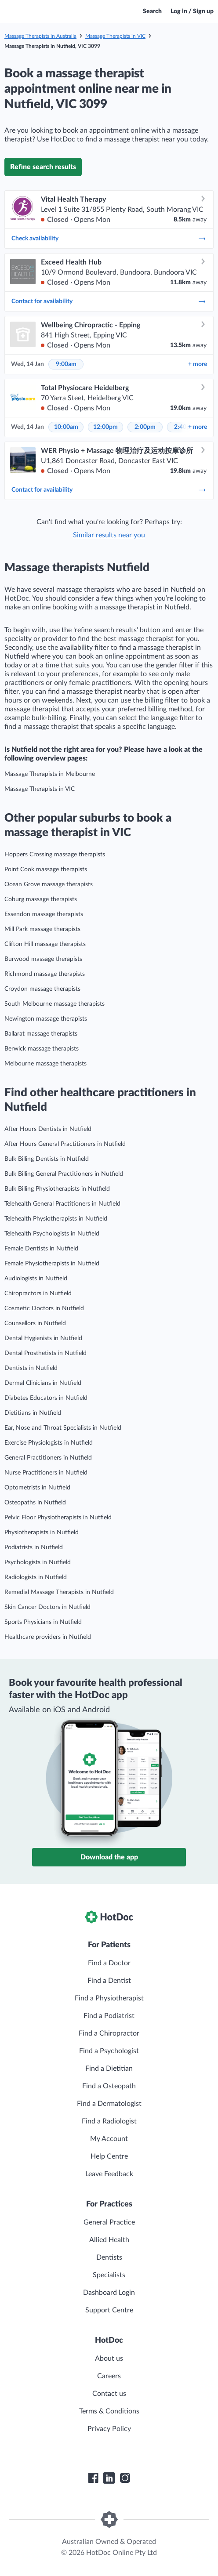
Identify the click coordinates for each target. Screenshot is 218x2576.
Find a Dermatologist (109, 2103)
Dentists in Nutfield (31, 1368)
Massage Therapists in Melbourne (49, 774)
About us (109, 2358)
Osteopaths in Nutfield (35, 1503)
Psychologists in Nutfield (37, 1562)
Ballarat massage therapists (40, 1034)
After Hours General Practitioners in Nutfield (65, 1144)
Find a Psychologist (109, 2050)
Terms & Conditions (109, 2411)
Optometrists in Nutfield (37, 1488)
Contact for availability (109, 301)
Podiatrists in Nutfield (33, 1547)
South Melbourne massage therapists (54, 1004)
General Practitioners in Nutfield (48, 1458)
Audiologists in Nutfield (35, 1278)
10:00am (66, 427)
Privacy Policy (109, 2428)
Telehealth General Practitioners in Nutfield (62, 1204)
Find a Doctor (109, 1963)
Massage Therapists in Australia (40, 36)
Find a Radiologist (109, 2121)
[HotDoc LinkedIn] (109, 2478)
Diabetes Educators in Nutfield (45, 1398)
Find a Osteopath (109, 2086)
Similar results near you (109, 535)
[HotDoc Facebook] (93, 2478)
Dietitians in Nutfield (32, 1413)
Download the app (109, 1857)
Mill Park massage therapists (42, 929)
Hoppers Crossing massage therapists (54, 854)
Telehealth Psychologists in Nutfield (51, 1234)
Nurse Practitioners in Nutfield (45, 1473)
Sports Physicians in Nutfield (43, 1622)
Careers (109, 2376)
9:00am (66, 364)
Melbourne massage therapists (45, 1064)
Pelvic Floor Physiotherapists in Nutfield (58, 1517)
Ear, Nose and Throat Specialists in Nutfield (62, 1428)
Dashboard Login (109, 2292)
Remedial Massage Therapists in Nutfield (59, 1592)
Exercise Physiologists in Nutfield (48, 1443)
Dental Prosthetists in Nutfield (45, 1353)
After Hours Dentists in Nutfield (47, 1129)
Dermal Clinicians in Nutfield (42, 1383)
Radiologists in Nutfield (35, 1577)
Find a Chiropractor (109, 2033)
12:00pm (105, 427)
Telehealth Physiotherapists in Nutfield (55, 1219)
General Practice (109, 2222)
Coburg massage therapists (40, 899)
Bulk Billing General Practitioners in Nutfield (63, 1174)
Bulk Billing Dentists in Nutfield (46, 1159)
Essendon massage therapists (43, 914)
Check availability (109, 238)
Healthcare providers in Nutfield (47, 1637)
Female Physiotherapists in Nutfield (51, 1264)
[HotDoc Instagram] (125, 2478)
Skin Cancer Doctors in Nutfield (47, 1607)
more (197, 364)
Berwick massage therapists (41, 1049)
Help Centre (109, 2156)
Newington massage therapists (45, 1019)
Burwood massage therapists (43, 959)
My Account (109, 2138)
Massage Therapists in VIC (115, 36)
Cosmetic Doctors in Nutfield (44, 1308)
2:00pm (145, 427)
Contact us (109, 2393)
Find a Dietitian (109, 2068)
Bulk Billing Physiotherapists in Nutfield (57, 1189)
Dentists (109, 2257)
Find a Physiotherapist (109, 1998)
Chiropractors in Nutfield (38, 1293)
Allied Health (109, 2239)
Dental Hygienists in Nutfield (43, 1338)
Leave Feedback (109, 2173)
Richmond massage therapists (44, 974)
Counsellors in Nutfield (35, 1323)
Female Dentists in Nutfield (41, 1249)
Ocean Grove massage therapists (48, 884)
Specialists (109, 2275)
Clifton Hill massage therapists (45, 944)
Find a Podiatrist (109, 2015)
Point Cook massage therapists (45, 869)
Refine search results (43, 166)
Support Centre (109, 2310)
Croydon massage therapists (42, 989)
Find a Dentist (109, 1980)
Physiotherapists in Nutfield (41, 1532)
